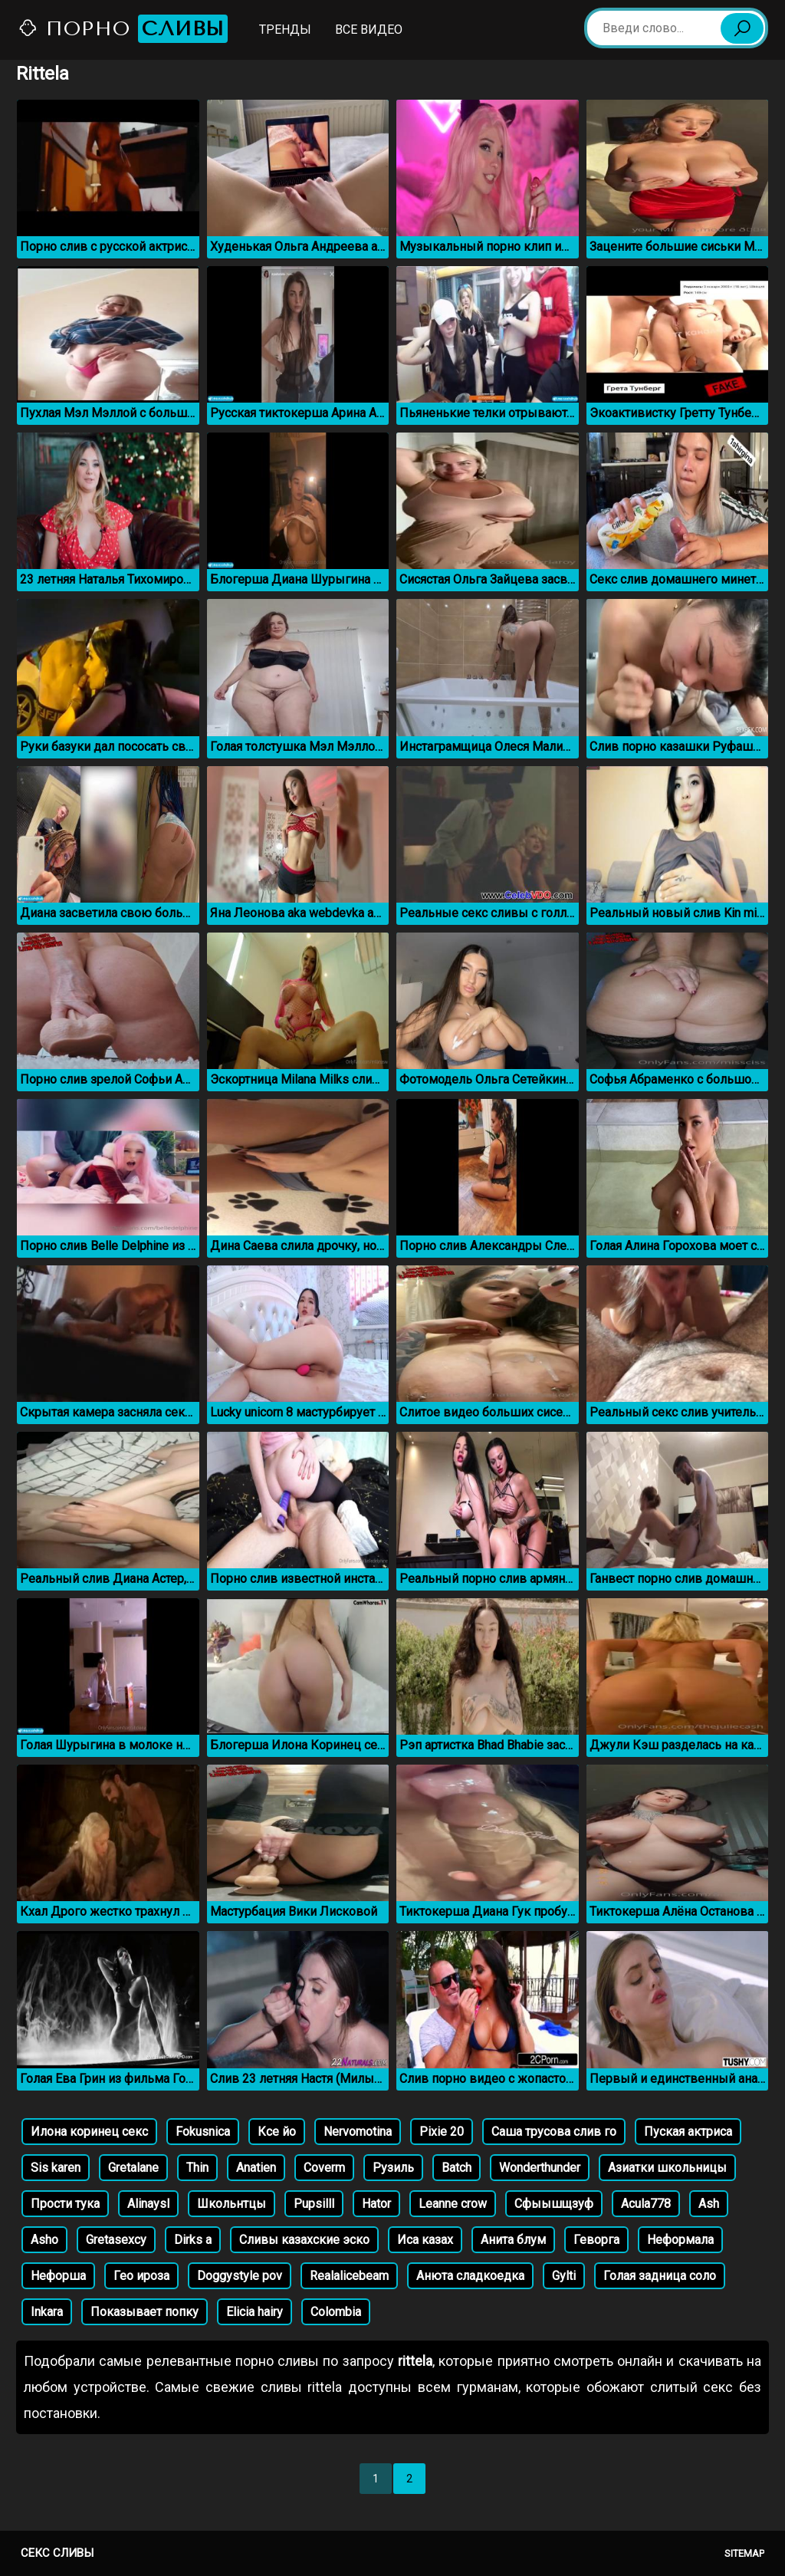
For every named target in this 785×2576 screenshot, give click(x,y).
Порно (123, 29)
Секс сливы (57, 2553)
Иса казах (425, 2239)
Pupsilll (314, 2203)
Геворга (596, 2239)
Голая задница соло (659, 2275)
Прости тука (65, 2203)
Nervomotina (358, 2131)
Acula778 (646, 2203)
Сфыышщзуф (553, 2203)
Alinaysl (148, 2203)
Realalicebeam (349, 2275)
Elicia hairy (254, 2312)
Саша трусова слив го (553, 2131)
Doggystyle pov (239, 2275)
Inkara (47, 2312)
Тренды (285, 29)
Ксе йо (277, 2131)
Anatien (256, 2167)
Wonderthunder (539, 2167)
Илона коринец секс (89, 2131)
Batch (456, 2167)
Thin (197, 2167)
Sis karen (55, 2167)
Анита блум (513, 2239)
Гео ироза (141, 2275)
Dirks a (193, 2239)
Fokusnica (203, 2131)
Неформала (680, 2239)
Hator (376, 2203)
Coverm (324, 2167)
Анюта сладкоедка (470, 2275)
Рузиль (393, 2167)
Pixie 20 (441, 2131)
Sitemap (744, 2553)
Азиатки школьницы (667, 2167)
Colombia (335, 2312)
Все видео (368, 29)
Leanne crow (453, 2203)
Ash (708, 2203)
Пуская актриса (688, 2131)
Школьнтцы (231, 2203)
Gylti (564, 2275)
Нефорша (58, 2275)
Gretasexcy (116, 2239)
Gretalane (133, 2167)
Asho (44, 2239)
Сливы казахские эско (304, 2239)
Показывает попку (144, 2312)
